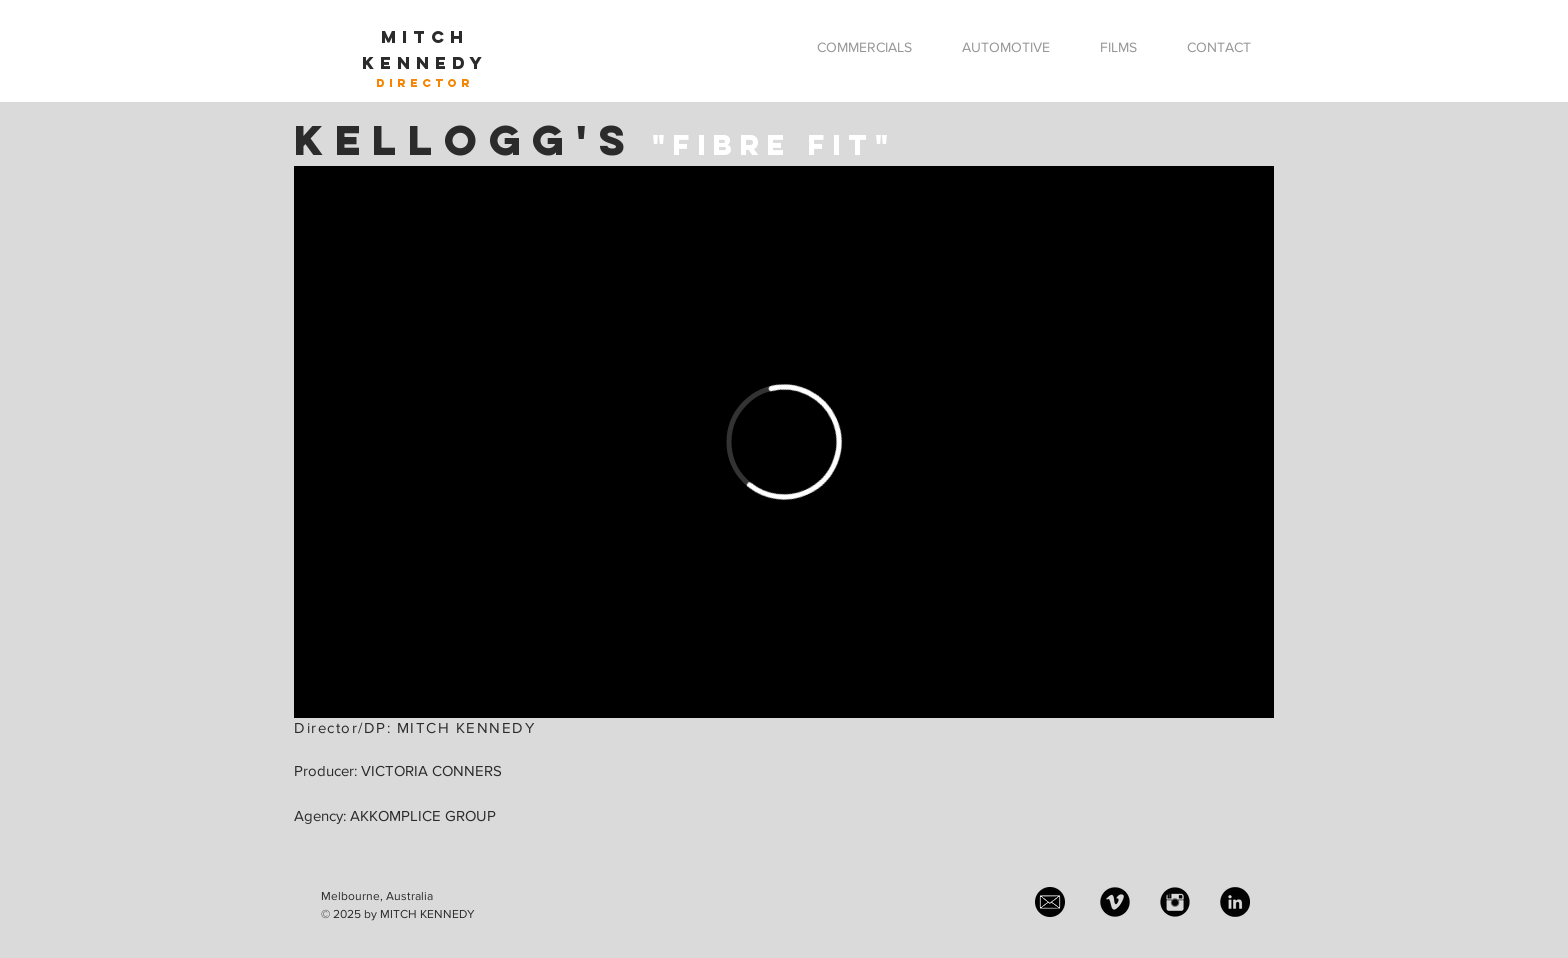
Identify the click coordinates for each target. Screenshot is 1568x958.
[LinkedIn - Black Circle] (1235, 902)
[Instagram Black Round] (1175, 902)
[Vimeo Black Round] (1115, 902)
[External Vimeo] (784, 442)
